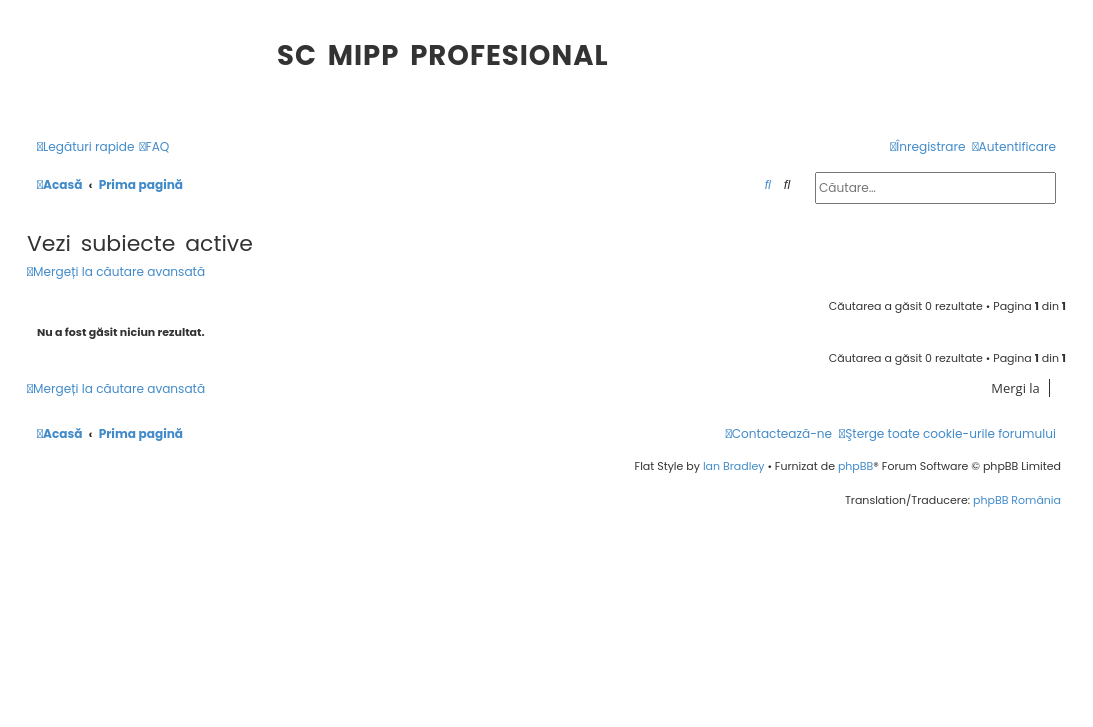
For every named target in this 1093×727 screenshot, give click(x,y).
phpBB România (1017, 500)
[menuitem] (155, 147)
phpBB (855, 466)
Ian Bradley (734, 466)
